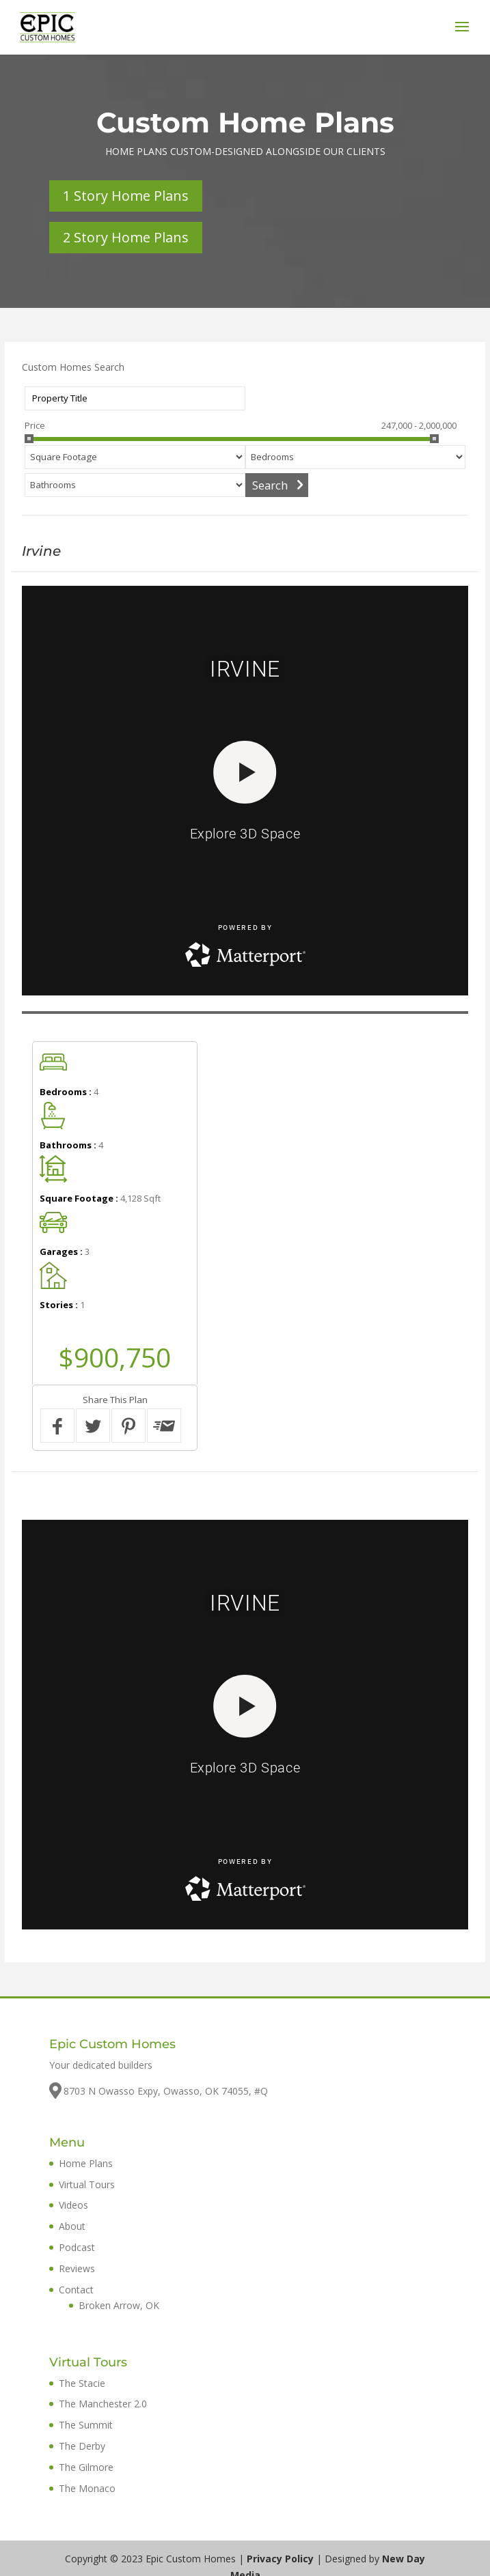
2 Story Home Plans (126, 237)
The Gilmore (86, 2467)
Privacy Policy (280, 2558)
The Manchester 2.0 (103, 2403)
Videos (73, 2204)
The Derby (82, 2445)
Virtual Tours (87, 2184)
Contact (76, 2289)
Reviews (77, 2268)
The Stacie (82, 2383)
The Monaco (87, 2488)
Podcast (77, 2247)
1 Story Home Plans (126, 195)
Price (35, 425)
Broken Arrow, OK (119, 2305)
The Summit (86, 2424)
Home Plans (86, 2163)
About (72, 2226)
